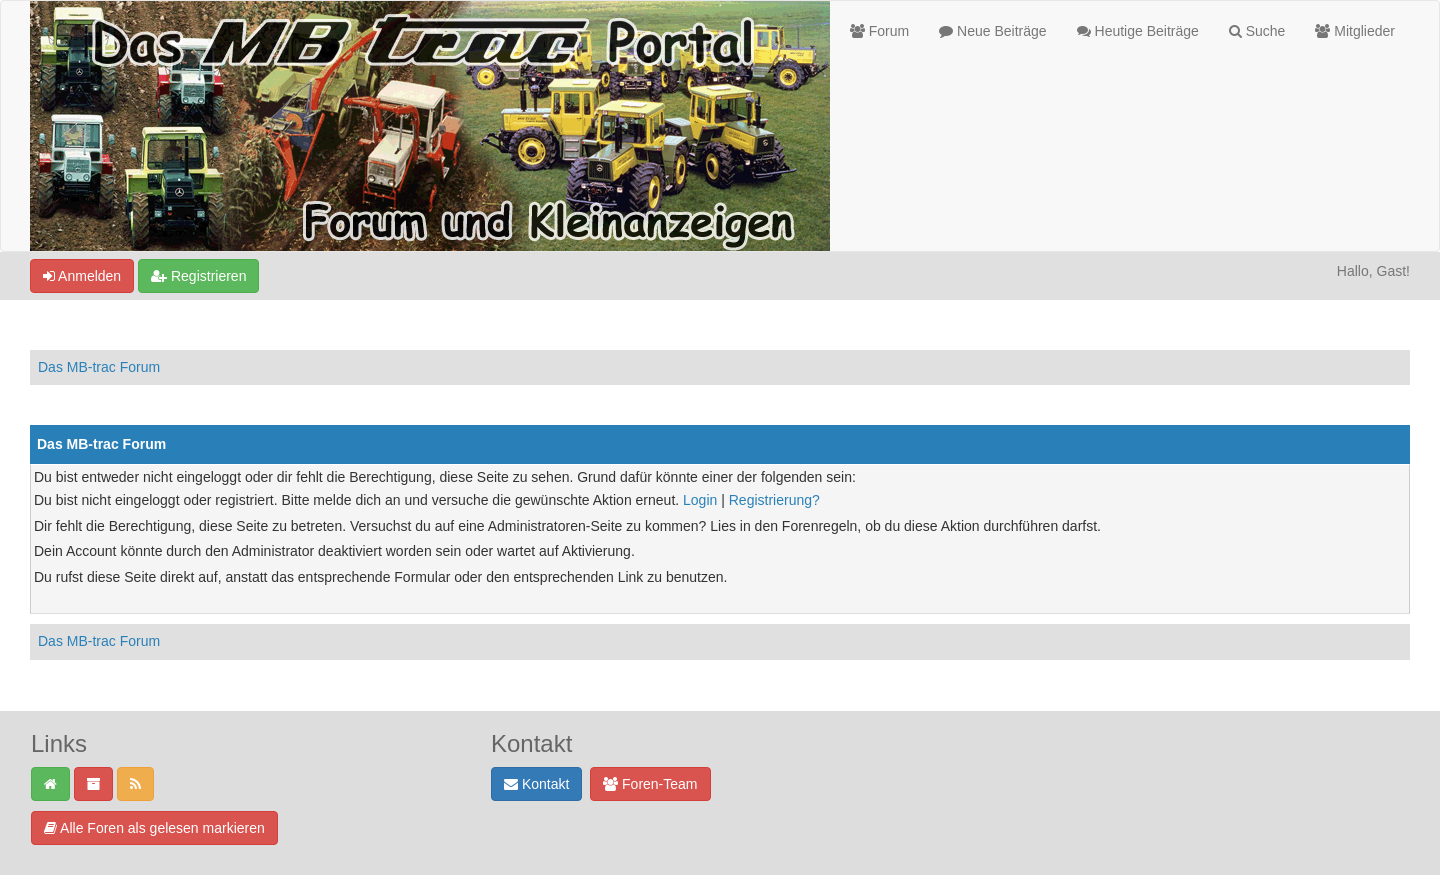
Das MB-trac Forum (99, 367)
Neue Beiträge (992, 31)
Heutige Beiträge (1138, 31)
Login (700, 500)
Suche (1257, 31)
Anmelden (82, 276)
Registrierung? (774, 500)
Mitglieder (1355, 31)
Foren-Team (650, 784)
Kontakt (536, 784)
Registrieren (198, 276)
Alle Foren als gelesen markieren (154, 828)
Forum (879, 31)
